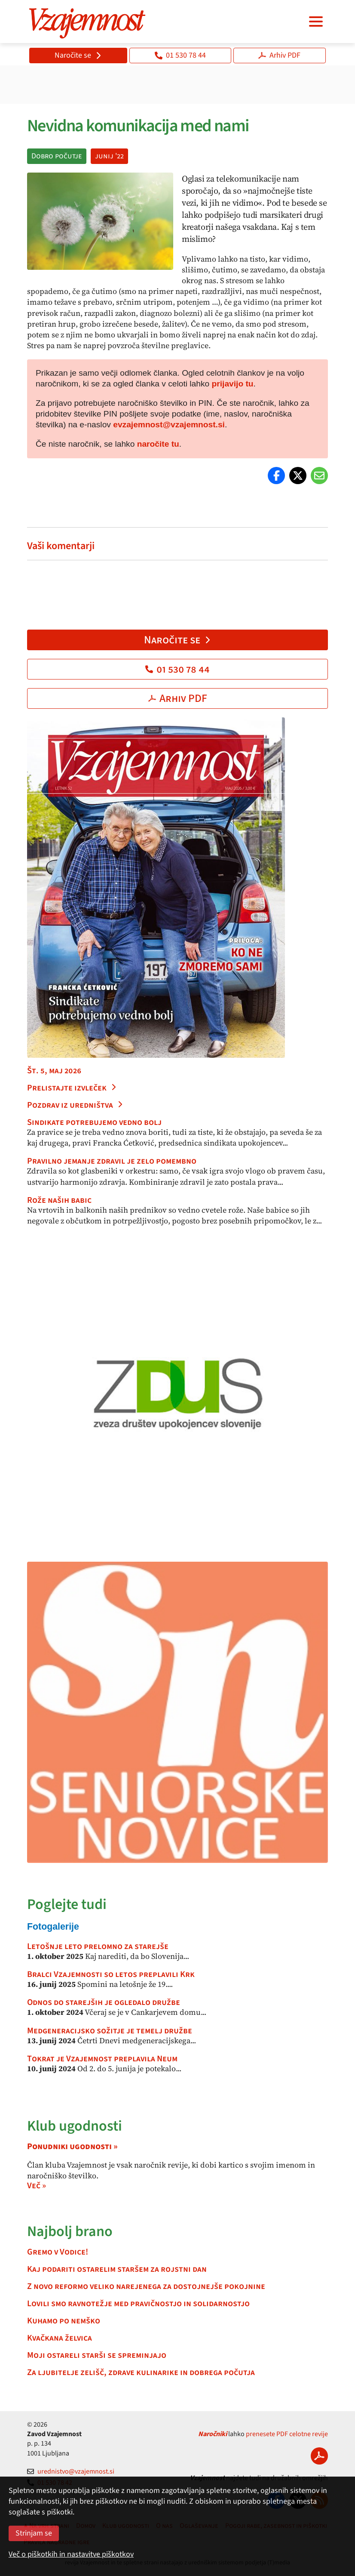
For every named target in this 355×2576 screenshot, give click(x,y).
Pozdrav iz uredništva (75, 1105)
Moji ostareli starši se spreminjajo (96, 2355)
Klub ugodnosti (74, 2126)
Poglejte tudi (67, 1904)
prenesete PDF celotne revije (287, 2434)
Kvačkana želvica (59, 2338)
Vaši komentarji (61, 545)
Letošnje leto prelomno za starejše (97, 1946)
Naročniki (212, 2434)
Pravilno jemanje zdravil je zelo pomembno (111, 1161)
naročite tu (158, 443)
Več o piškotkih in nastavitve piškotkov (71, 2554)
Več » (36, 2185)
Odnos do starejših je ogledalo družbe (103, 2002)
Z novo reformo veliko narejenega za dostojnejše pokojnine (146, 2286)
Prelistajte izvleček (72, 1088)
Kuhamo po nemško (63, 2321)
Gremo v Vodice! (57, 2252)
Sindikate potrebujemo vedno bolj (94, 1122)
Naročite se (78, 55)
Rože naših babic (59, 1200)
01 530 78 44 (180, 55)
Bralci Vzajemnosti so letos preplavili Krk (111, 1974)
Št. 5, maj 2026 (54, 1070)
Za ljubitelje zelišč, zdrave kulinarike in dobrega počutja (141, 2372)
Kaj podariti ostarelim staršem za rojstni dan (117, 2269)
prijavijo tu (233, 383)
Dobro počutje (56, 156)
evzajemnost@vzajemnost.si (169, 424)
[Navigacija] (316, 21)
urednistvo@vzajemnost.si (70, 2471)
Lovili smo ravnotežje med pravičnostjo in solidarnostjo (138, 2303)
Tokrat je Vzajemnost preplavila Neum (102, 2058)
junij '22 (109, 156)
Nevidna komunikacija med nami (138, 126)
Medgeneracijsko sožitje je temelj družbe (109, 2030)
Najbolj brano (70, 2231)
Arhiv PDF (279, 55)
